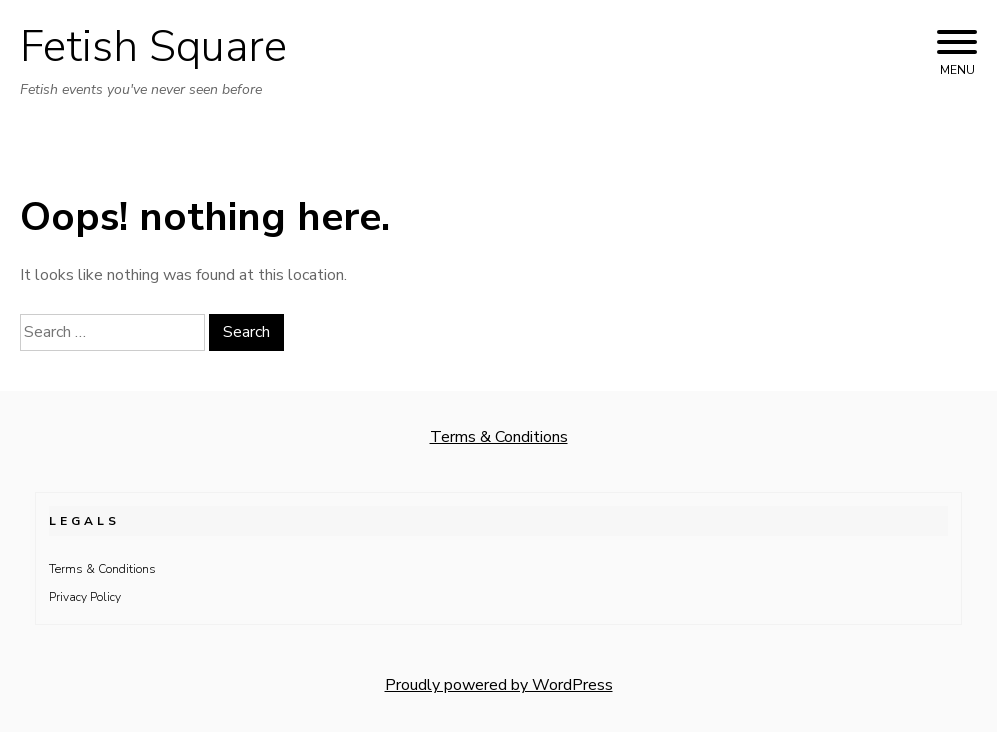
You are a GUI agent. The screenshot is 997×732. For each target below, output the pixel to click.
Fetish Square (153, 47)
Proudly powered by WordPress (499, 685)
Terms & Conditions (499, 437)
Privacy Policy (85, 597)
